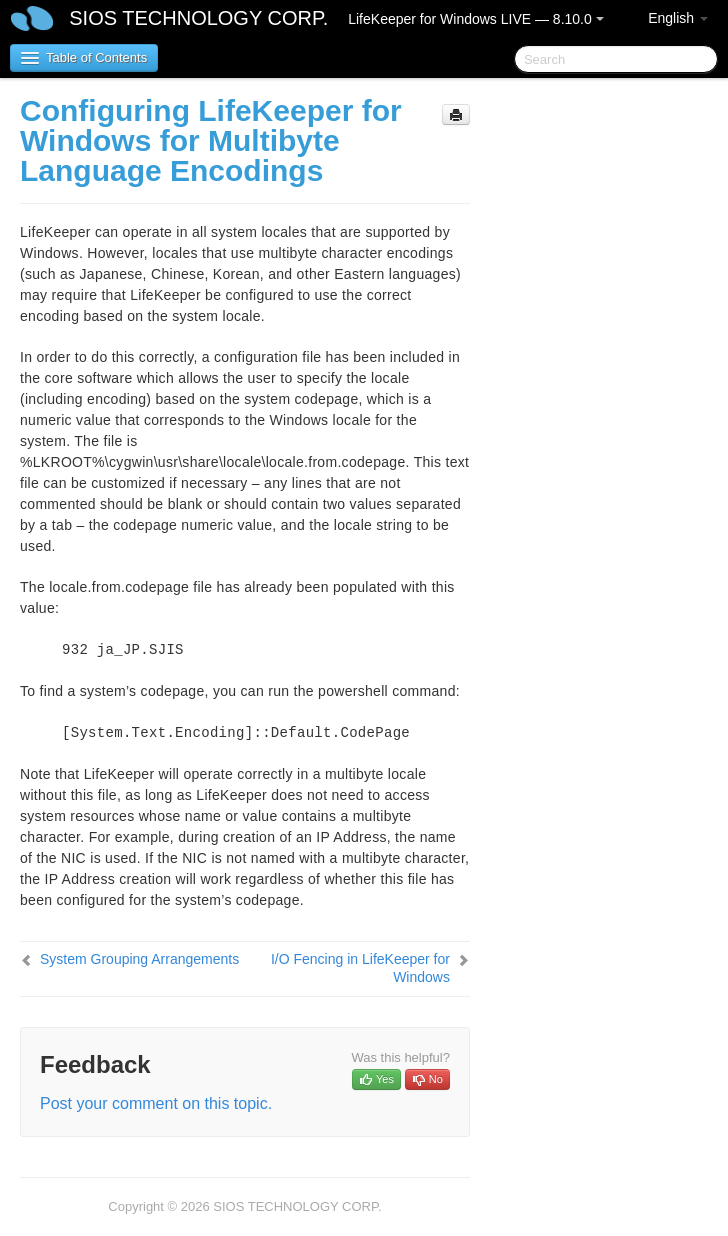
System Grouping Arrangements (139, 959)
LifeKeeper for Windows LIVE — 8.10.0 (475, 19)
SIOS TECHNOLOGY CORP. (198, 18)
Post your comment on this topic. (156, 1103)
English (678, 18)
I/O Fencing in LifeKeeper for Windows (360, 968)
